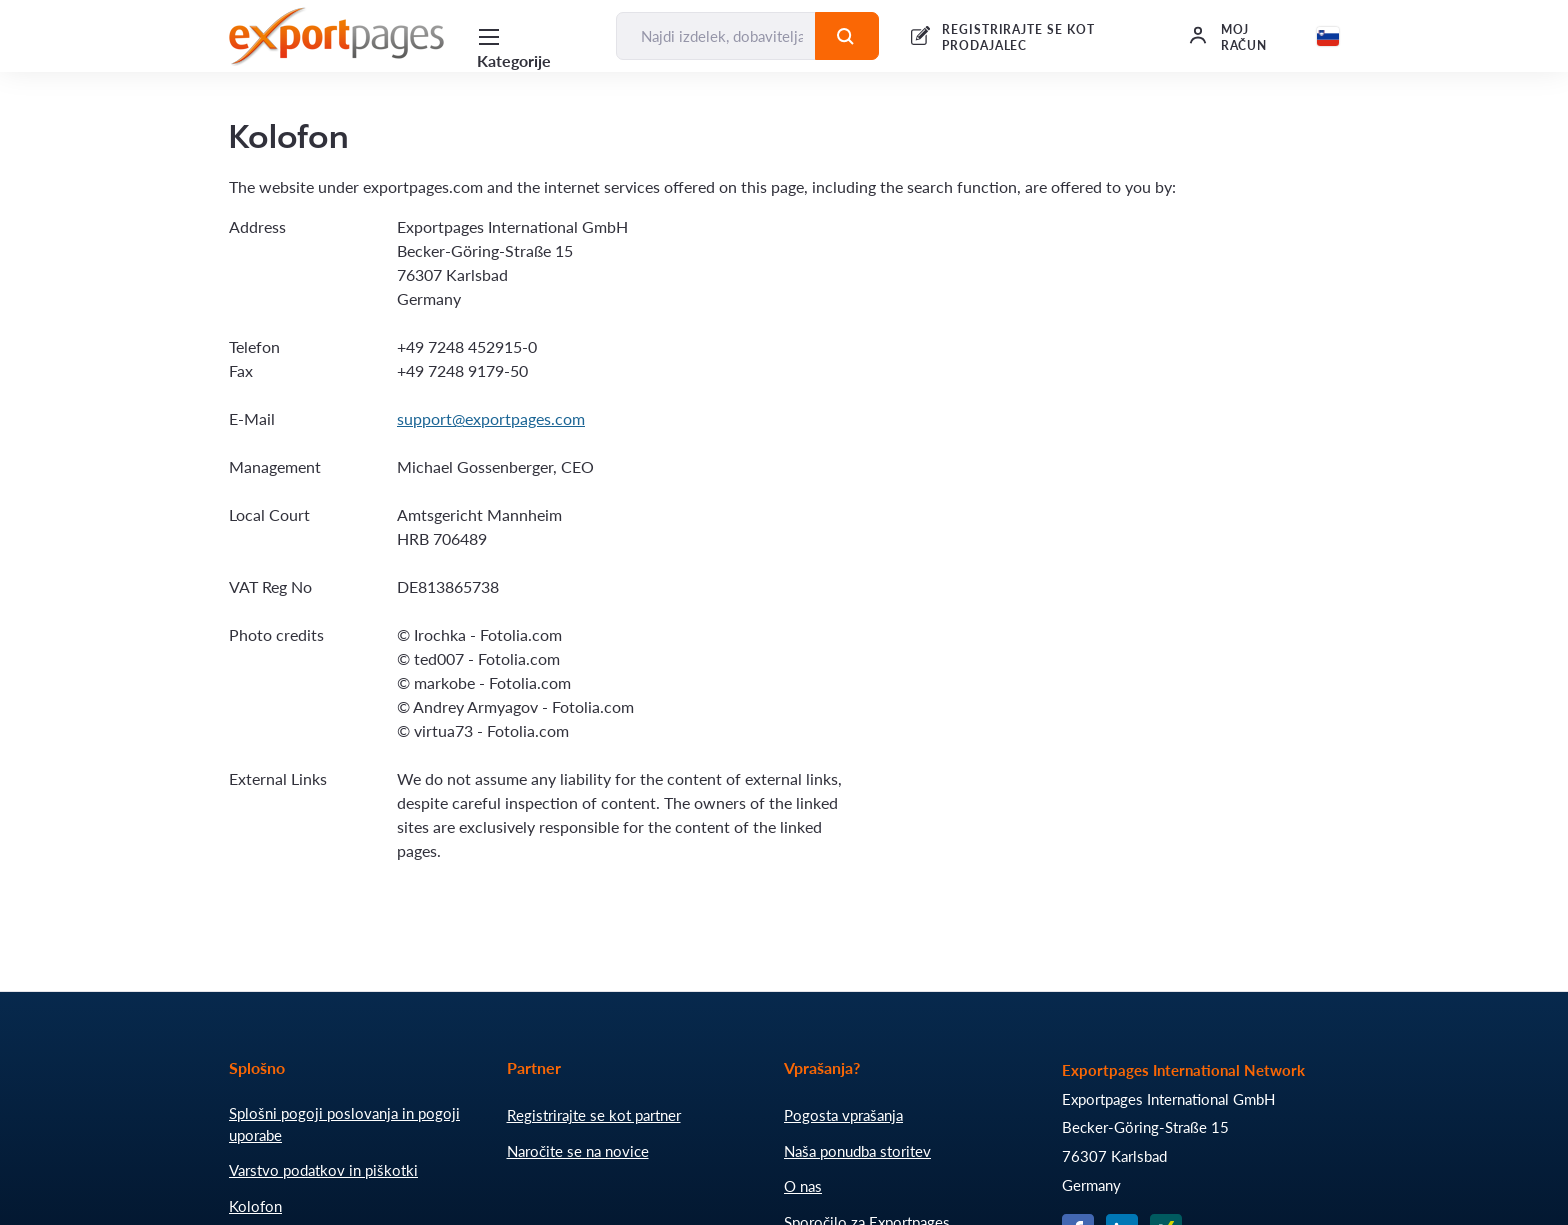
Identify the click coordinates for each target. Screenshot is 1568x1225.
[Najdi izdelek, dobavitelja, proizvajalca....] (715, 36)
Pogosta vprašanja (843, 1115)
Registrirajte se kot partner (594, 1115)
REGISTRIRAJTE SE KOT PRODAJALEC (1018, 37)
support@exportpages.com (491, 418)
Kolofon (255, 1206)
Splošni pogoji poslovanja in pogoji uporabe (344, 1124)
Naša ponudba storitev (857, 1151)
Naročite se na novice (578, 1151)
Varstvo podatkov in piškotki (323, 1170)
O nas (803, 1186)
